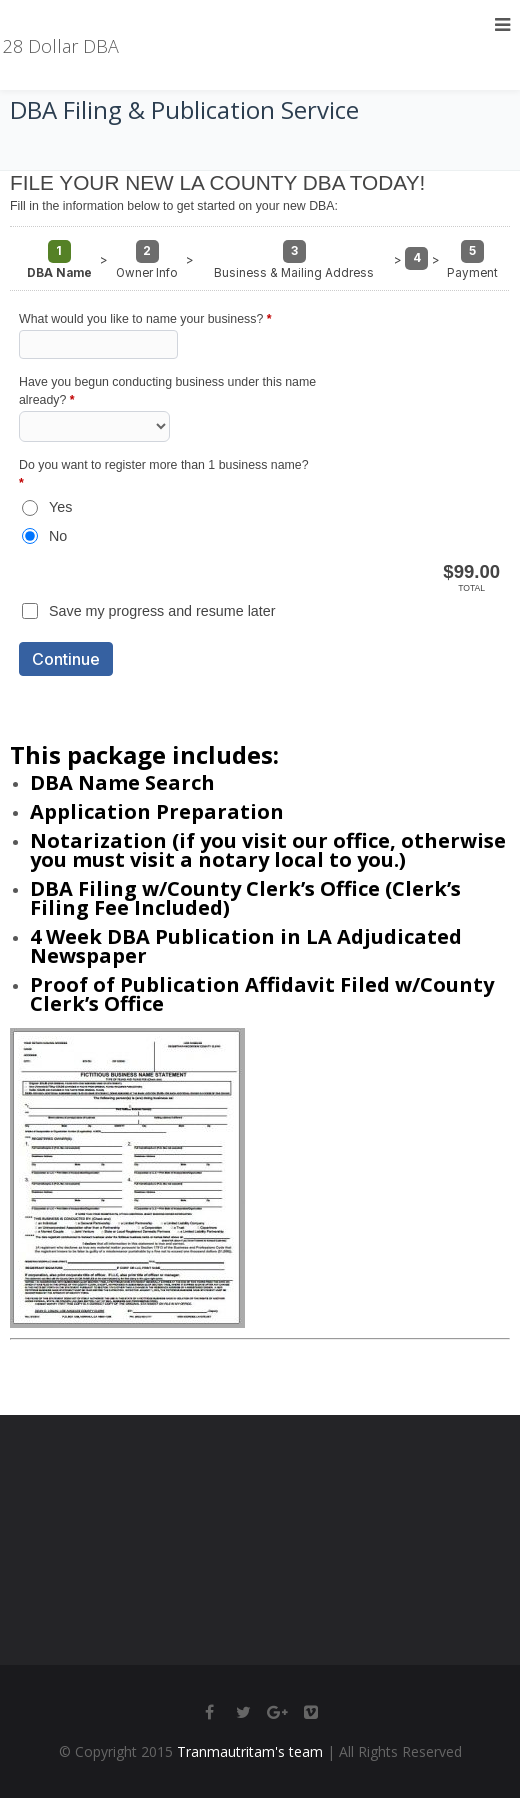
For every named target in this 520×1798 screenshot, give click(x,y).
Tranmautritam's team (250, 1751)
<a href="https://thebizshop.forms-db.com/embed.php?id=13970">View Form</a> (260, 447)
